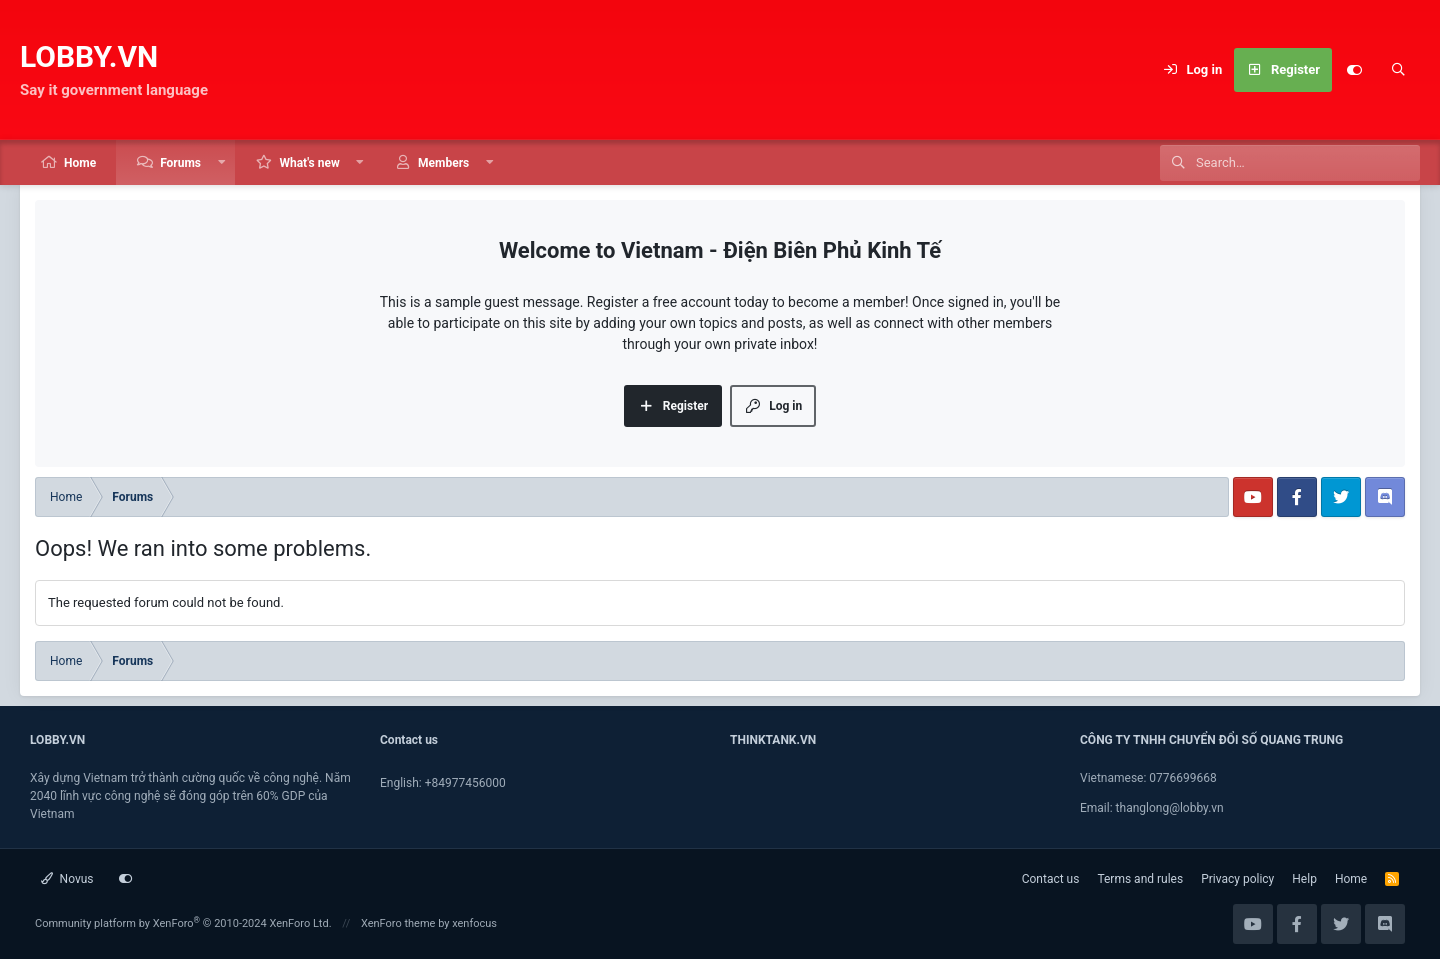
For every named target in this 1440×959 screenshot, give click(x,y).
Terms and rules (1140, 879)
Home (80, 163)
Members (443, 163)
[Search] (1398, 70)
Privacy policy (1237, 879)
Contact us (1051, 879)
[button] (222, 162)
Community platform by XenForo (183, 923)
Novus (67, 879)
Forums (180, 163)
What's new (309, 163)
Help (1304, 879)
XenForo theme (398, 923)
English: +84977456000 (443, 783)
